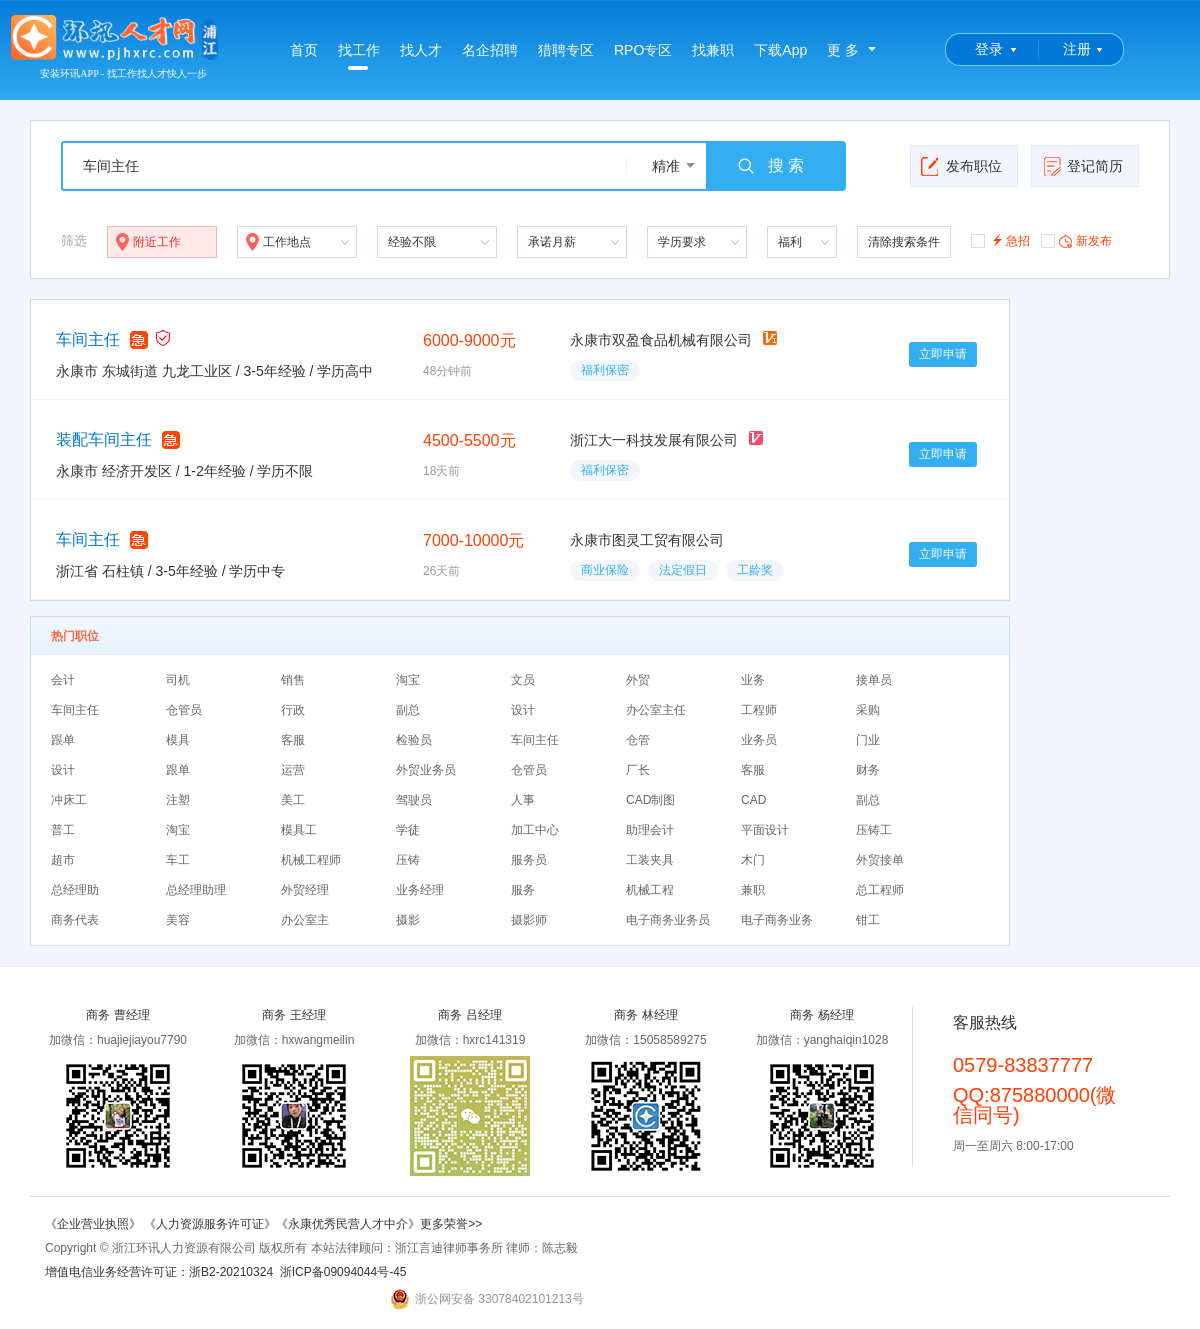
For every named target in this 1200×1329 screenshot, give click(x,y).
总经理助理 (196, 890)
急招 (1000, 239)
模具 (178, 740)
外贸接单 (880, 860)
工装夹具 (650, 860)
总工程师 (880, 890)
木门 (753, 860)
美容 (178, 920)
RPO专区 (643, 50)
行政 (293, 710)
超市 (63, 860)
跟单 (63, 740)
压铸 (408, 860)
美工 (293, 800)
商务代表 (75, 920)
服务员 (529, 860)
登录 (989, 49)
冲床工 (69, 800)
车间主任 (88, 339)
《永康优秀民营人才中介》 (348, 1224)
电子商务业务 (777, 920)
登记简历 (1082, 166)
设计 (523, 710)
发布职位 (961, 166)
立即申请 (943, 354)
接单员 (874, 680)
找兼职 (713, 50)
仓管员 (184, 710)
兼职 (753, 890)
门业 (868, 740)
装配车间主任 (104, 439)
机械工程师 (311, 860)
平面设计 (765, 830)
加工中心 (535, 830)
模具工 (299, 830)
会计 (63, 680)
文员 (523, 680)
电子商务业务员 (668, 920)
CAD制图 (650, 800)
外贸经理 (305, 890)
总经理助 (75, 890)
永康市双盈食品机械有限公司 (661, 340)
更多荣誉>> (451, 1224)
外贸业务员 (426, 770)
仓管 (638, 740)
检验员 (414, 740)
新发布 (1076, 240)
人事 (523, 800)
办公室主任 (656, 710)
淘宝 (408, 680)
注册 (1077, 49)
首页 (304, 50)
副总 (408, 710)
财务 (868, 770)
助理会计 (650, 830)
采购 (868, 710)
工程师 (759, 710)
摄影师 (529, 920)
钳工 (868, 920)
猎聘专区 (566, 50)
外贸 (638, 680)
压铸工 (874, 830)
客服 (293, 740)
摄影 (408, 920)
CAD (753, 800)
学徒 (408, 830)
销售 (293, 680)
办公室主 (305, 920)
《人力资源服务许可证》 (210, 1224)
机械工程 (650, 890)
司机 (178, 680)
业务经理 (420, 890)
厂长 (638, 770)
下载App (780, 50)
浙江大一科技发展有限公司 (654, 440)
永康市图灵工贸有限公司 (647, 540)
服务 (523, 890)
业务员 (759, 740)
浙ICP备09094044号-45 (343, 1272)
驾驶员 (414, 800)
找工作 (359, 56)
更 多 (843, 50)
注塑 (178, 800)
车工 (178, 860)
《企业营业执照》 (94, 1224)
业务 (753, 680)
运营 (293, 770)
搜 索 (770, 166)
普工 (63, 830)
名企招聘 (490, 50)
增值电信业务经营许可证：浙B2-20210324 (159, 1272)
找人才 (421, 50)
